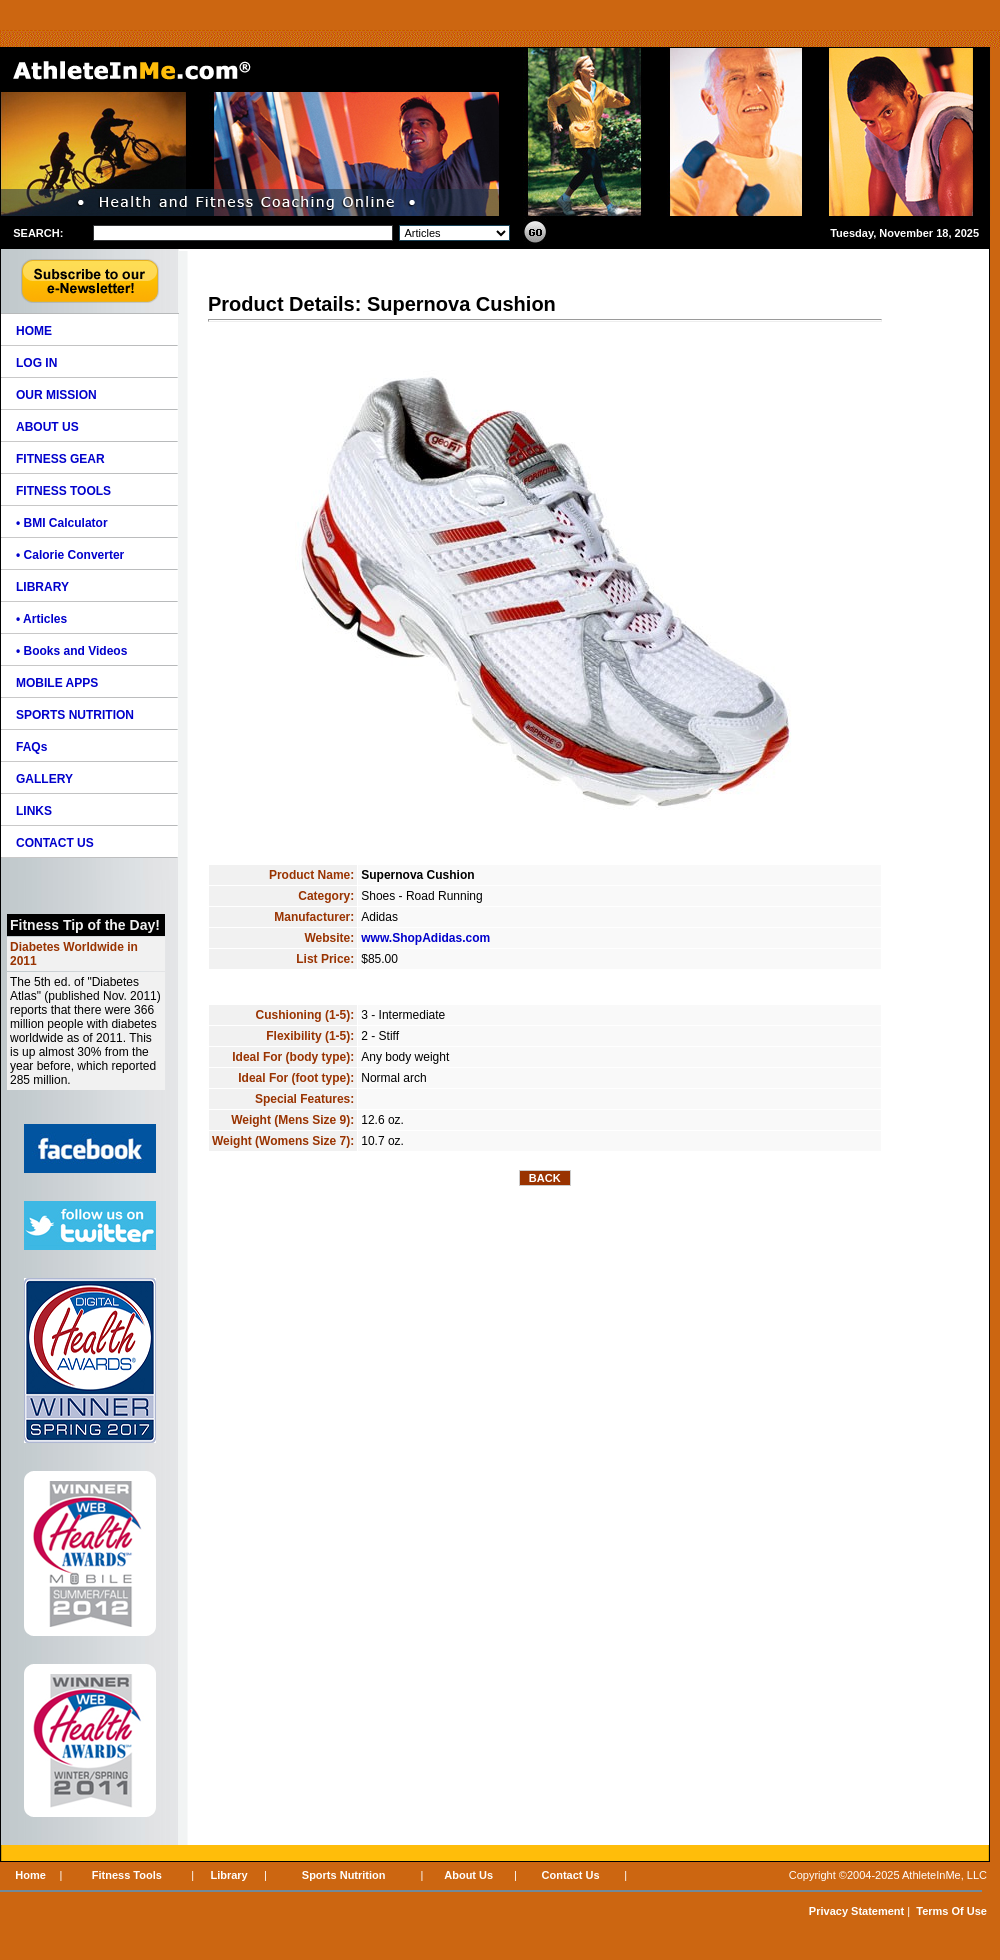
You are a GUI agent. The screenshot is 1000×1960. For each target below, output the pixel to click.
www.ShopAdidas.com (425, 938)
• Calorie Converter (70, 555)
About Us (468, 1875)
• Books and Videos (71, 651)
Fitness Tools (127, 1875)
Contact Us (571, 1875)
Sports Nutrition (344, 1875)
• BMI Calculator (62, 523)
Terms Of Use (951, 1911)
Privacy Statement (856, 1911)
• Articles (41, 619)
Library (228, 1875)
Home (30, 1875)
